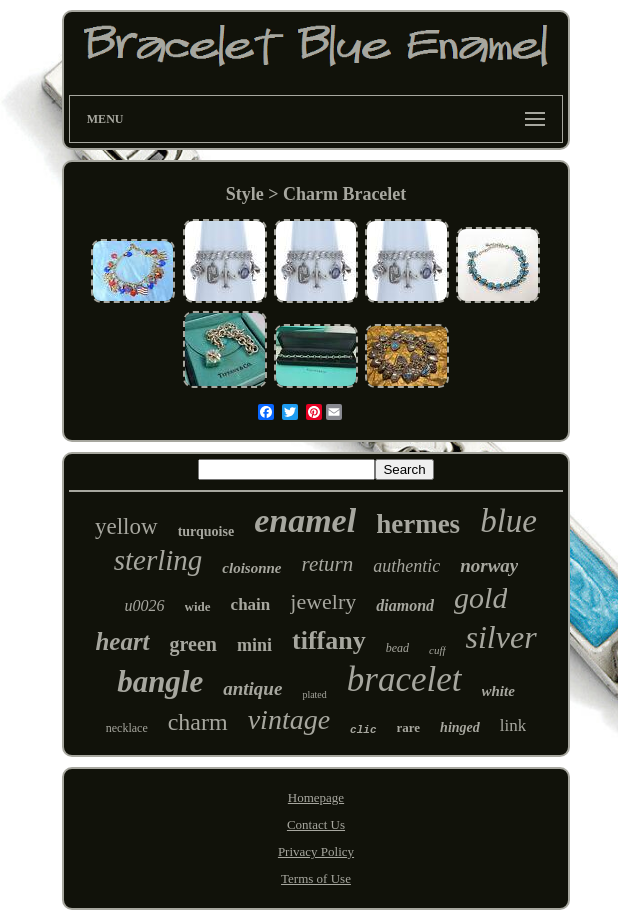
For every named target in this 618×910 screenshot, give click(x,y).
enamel (305, 520)
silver (501, 637)
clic (363, 730)
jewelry (323, 601)
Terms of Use (316, 878)
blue (508, 521)
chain (251, 604)
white (498, 691)
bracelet (404, 679)
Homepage (316, 797)
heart (122, 641)
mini (254, 645)
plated (314, 694)
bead (397, 648)
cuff (437, 650)
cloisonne (251, 568)
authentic (406, 566)
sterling (158, 560)
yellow (126, 526)
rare (409, 727)
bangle (160, 681)
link (513, 725)
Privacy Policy (316, 851)
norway (489, 565)
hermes (418, 524)
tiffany (329, 640)
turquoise (206, 531)
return (328, 564)
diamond (405, 605)
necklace (127, 728)
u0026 (145, 605)
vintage (289, 719)
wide (198, 606)
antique (252, 688)
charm (198, 722)
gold (480, 597)
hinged (460, 727)
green (193, 644)
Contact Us (316, 824)
